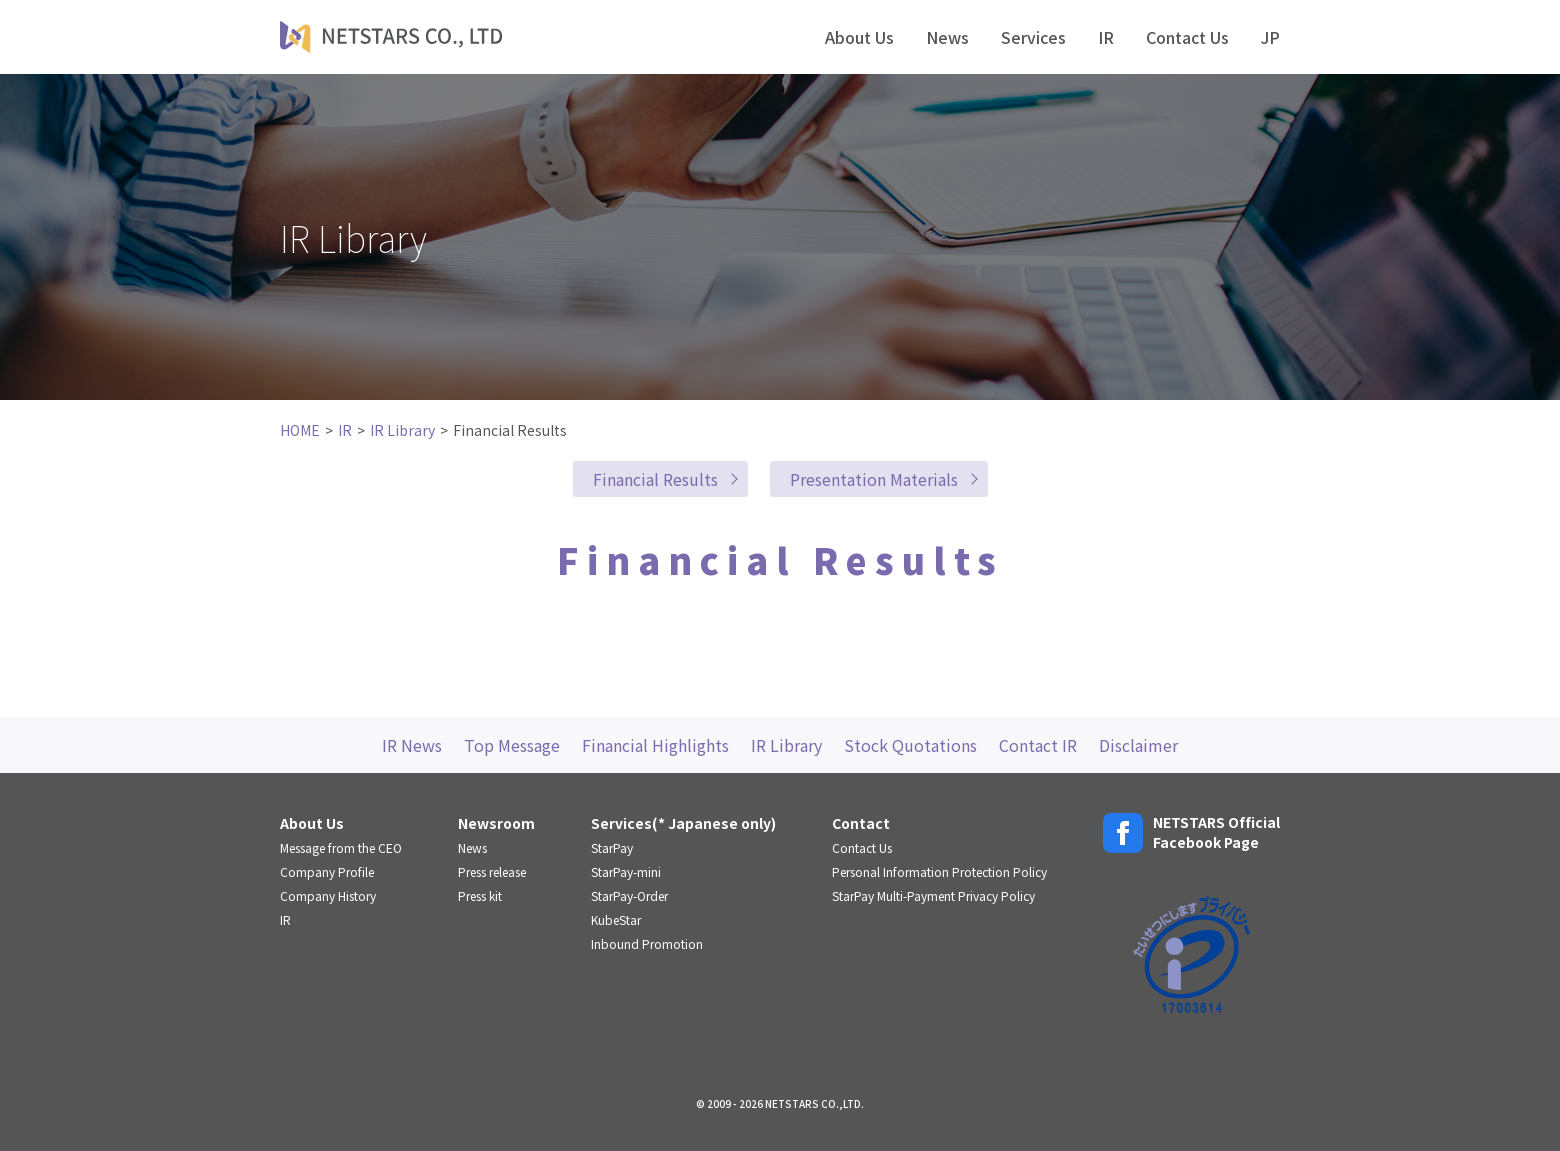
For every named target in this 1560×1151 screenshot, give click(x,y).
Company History (328, 895)
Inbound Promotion (647, 943)
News (947, 37)
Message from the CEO (341, 847)
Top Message (512, 745)
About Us (859, 37)
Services (1033, 37)
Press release (492, 871)
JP (1270, 37)
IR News (412, 745)
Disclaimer (1138, 745)
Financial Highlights (655, 745)
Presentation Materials (874, 479)
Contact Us (1187, 37)
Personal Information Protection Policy (939, 871)
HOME (300, 430)
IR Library (402, 430)
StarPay (612, 847)
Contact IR (1038, 745)
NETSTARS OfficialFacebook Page (1191, 832)
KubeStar (616, 919)
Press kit (480, 895)
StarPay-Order (629, 895)
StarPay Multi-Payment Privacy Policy (933, 895)
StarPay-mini (626, 871)
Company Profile (327, 871)
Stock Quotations (910, 745)
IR (1106, 37)
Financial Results (655, 479)
